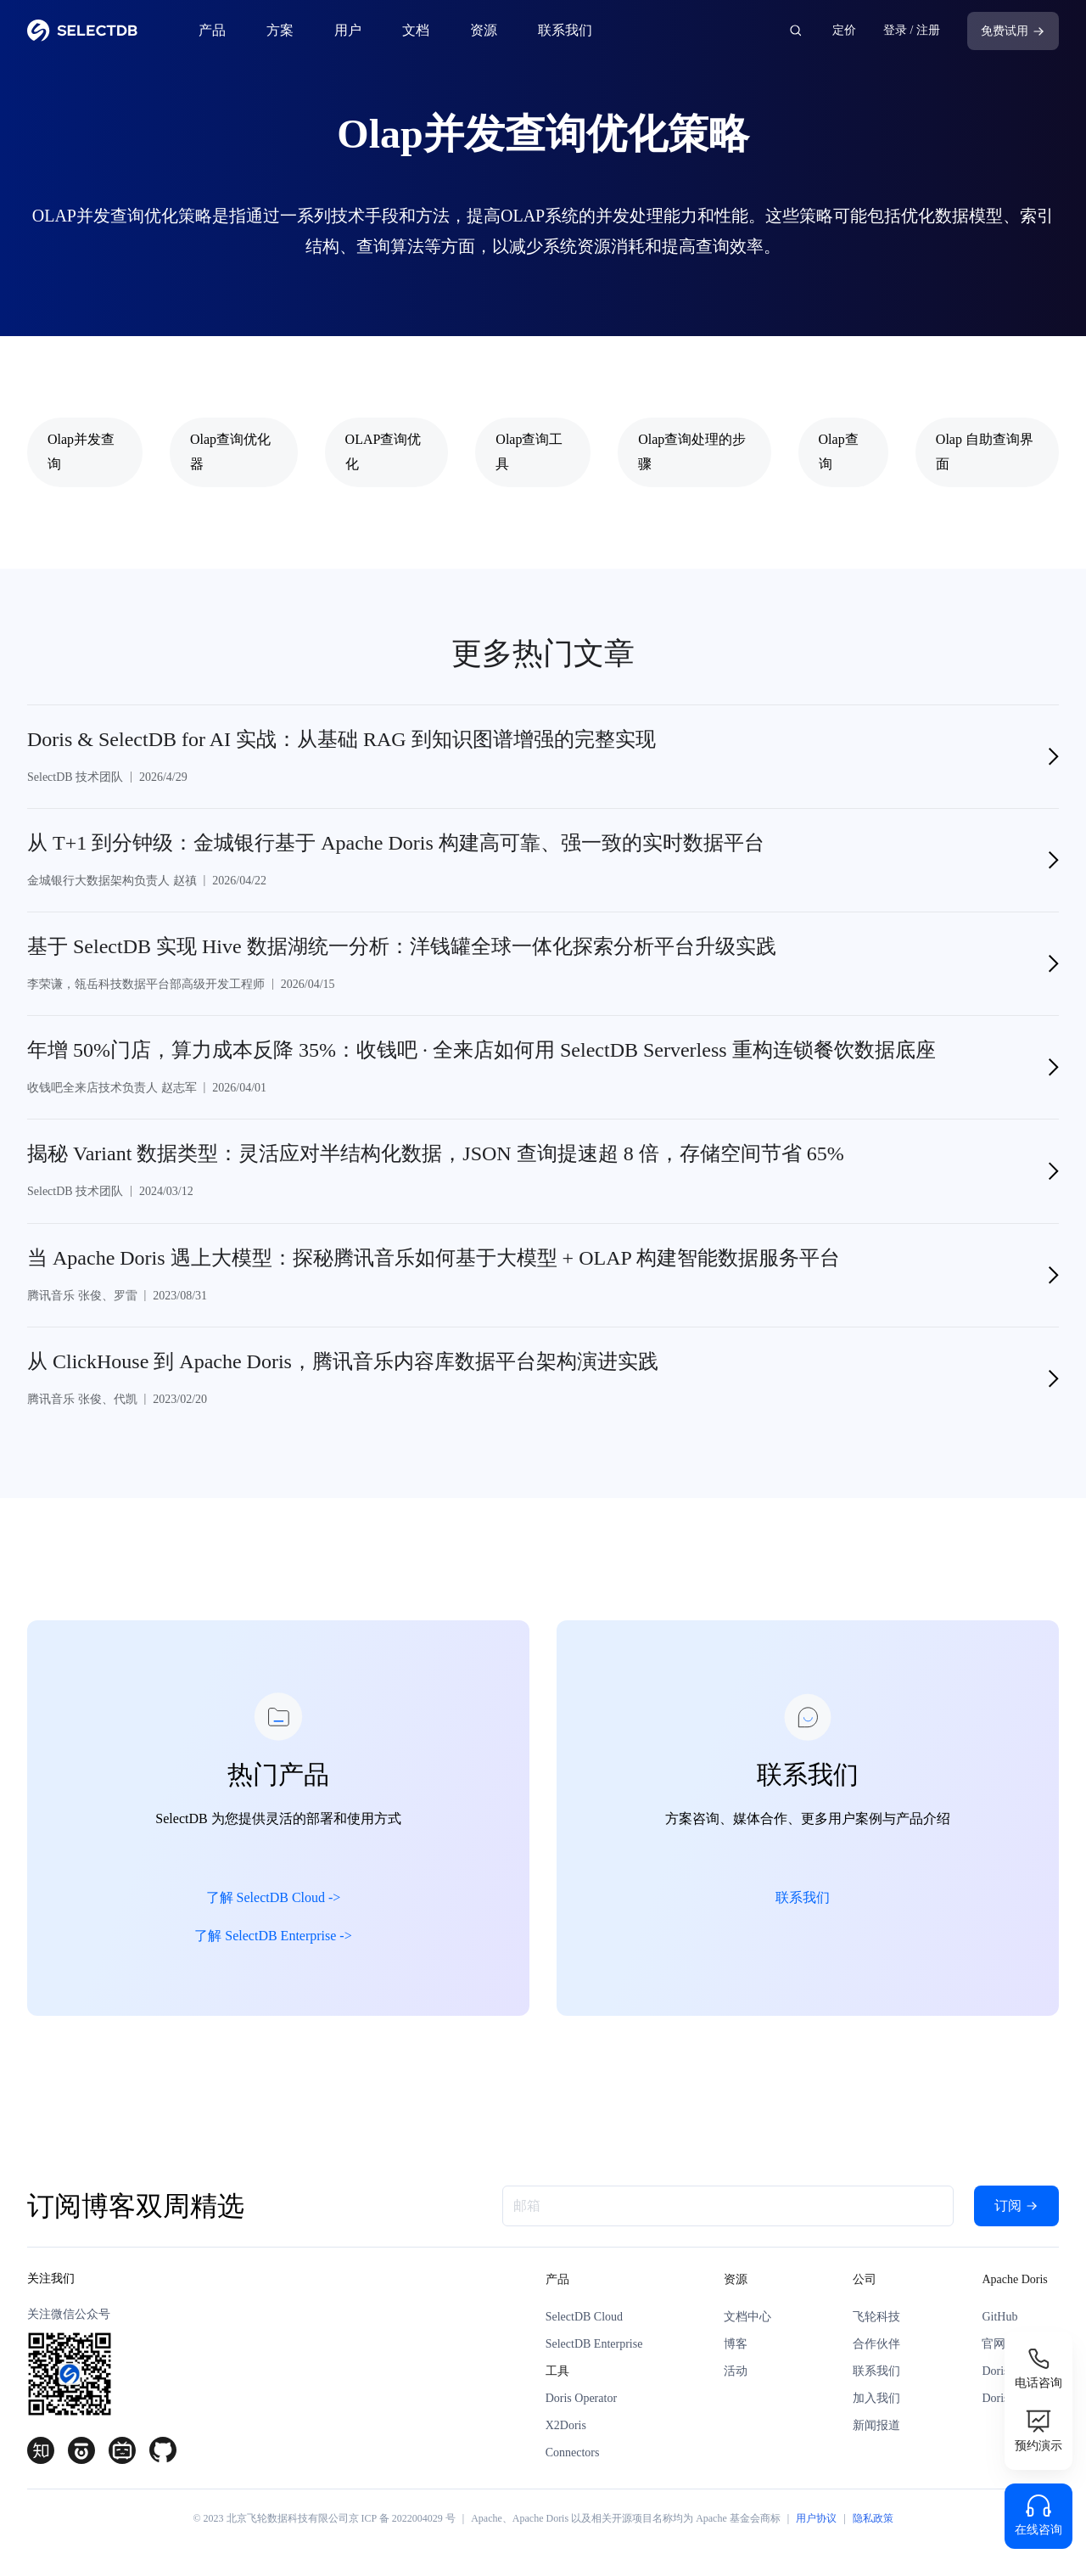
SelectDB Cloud (584, 2316)
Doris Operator (581, 2398)
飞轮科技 (876, 2316)
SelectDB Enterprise (594, 2343)
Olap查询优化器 (230, 451)
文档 (415, 30)
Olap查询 (839, 451)
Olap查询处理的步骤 (692, 451)
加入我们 (876, 2398)
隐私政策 (873, 2518)
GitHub (999, 2316)
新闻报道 (876, 2425)
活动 (735, 2371)
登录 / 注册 (911, 30)
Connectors (573, 2452)
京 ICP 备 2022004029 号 (402, 2518)
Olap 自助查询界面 (984, 451)
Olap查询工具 (529, 451)
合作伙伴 (876, 2343)
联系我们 (565, 30)
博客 (735, 2343)
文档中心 (747, 2316)
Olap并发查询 (81, 451)
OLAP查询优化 (383, 451)
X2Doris (566, 2425)
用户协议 (816, 2518)
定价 (844, 30)
